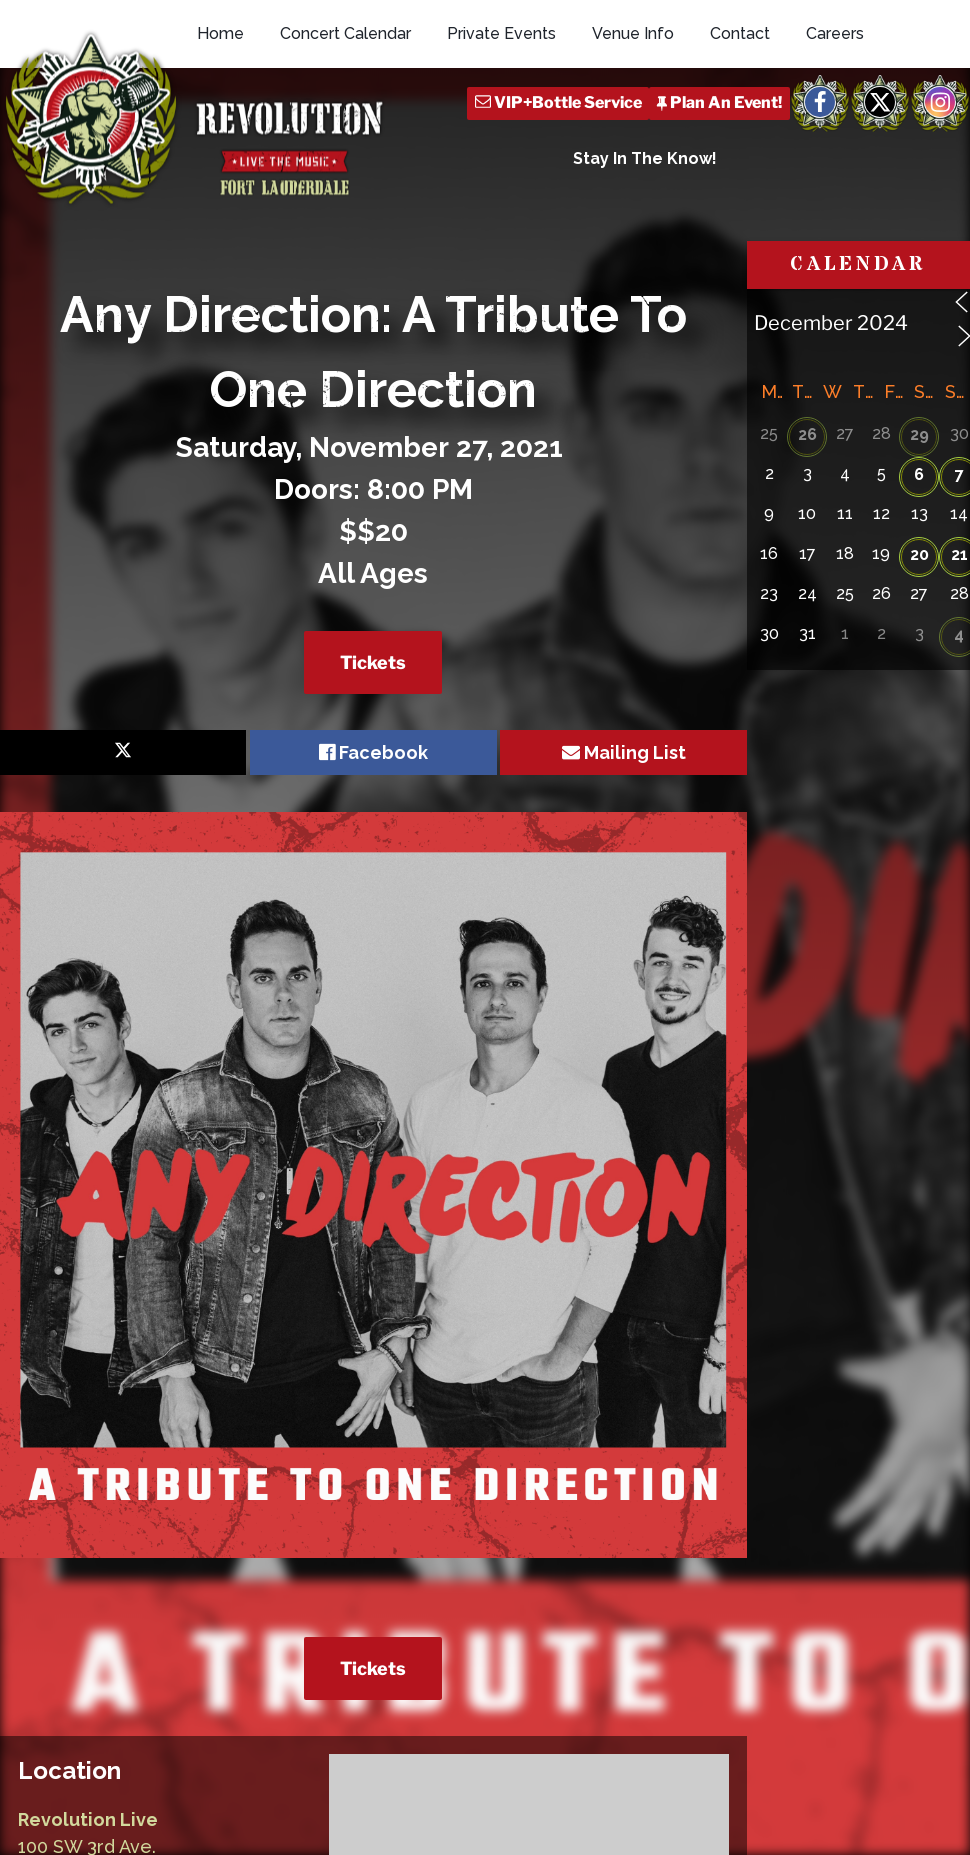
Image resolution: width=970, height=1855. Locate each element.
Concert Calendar (345, 122)
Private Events (501, 122)
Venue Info (633, 122)
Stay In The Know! (645, 247)
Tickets (373, 730)
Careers (835, 122)
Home (220, 122)
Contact (740, 122)
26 (807, 502)
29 (919, 502)
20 (919, 622)
